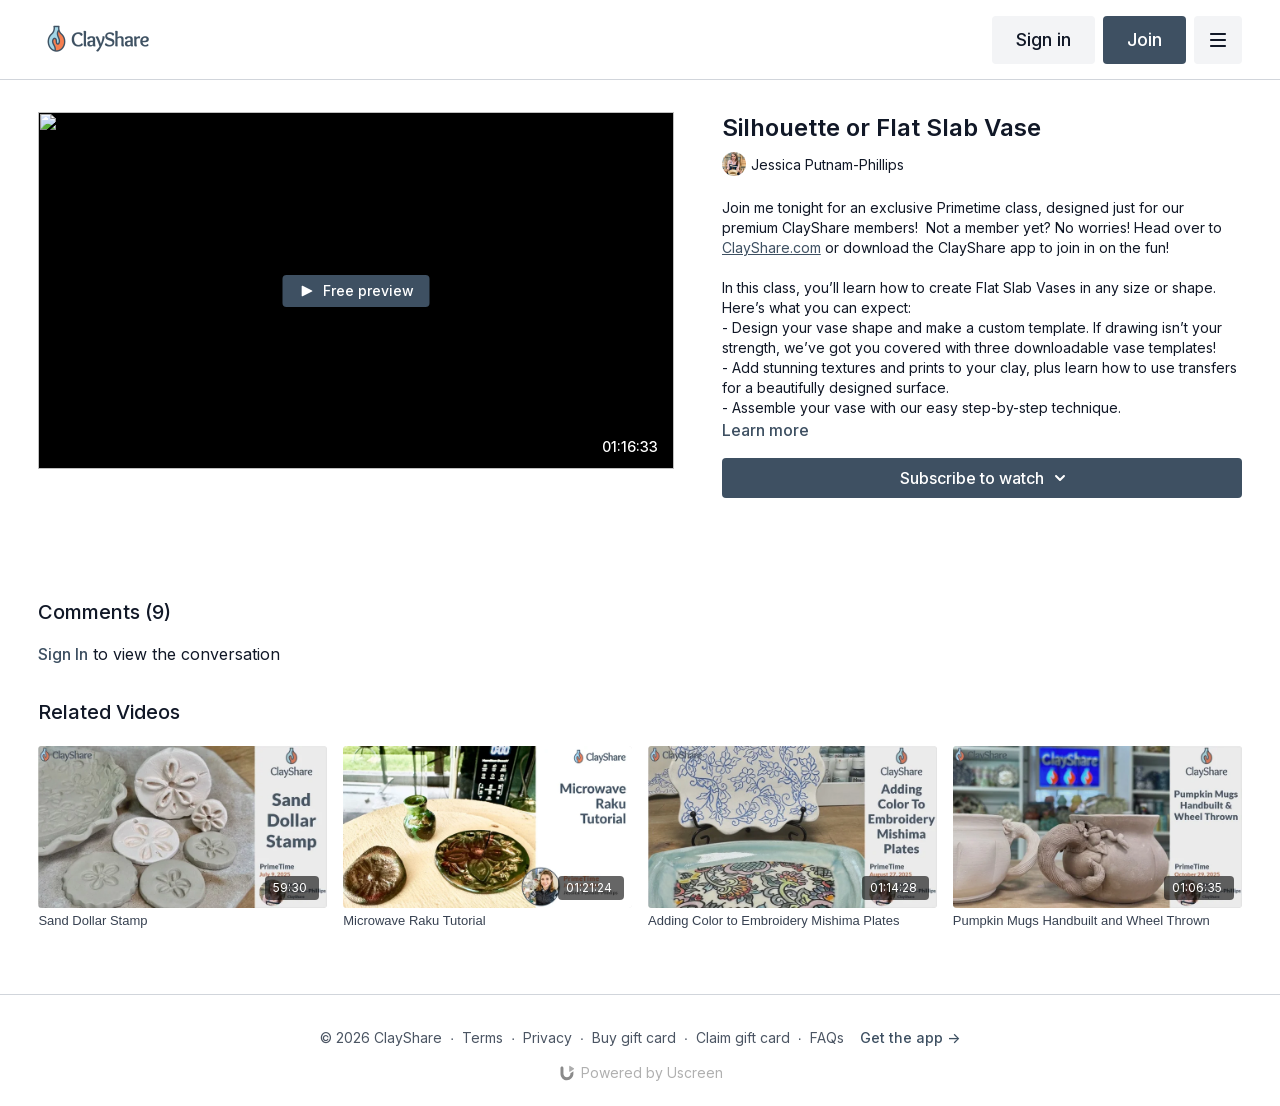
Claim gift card (743, 1037)
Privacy (547, 1037)
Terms (482, 1037)
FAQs (827, 1037)
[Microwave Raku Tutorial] (487, 921)
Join (1144, 39)
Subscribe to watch (986, 478)
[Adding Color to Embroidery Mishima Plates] (792, 921)
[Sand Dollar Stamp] (182, 921)
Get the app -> (910, 1037)
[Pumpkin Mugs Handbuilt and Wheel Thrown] (1097, 921)
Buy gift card (634, 1037)
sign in (63, 654)
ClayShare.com (771, 247)
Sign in (1043, 39)
